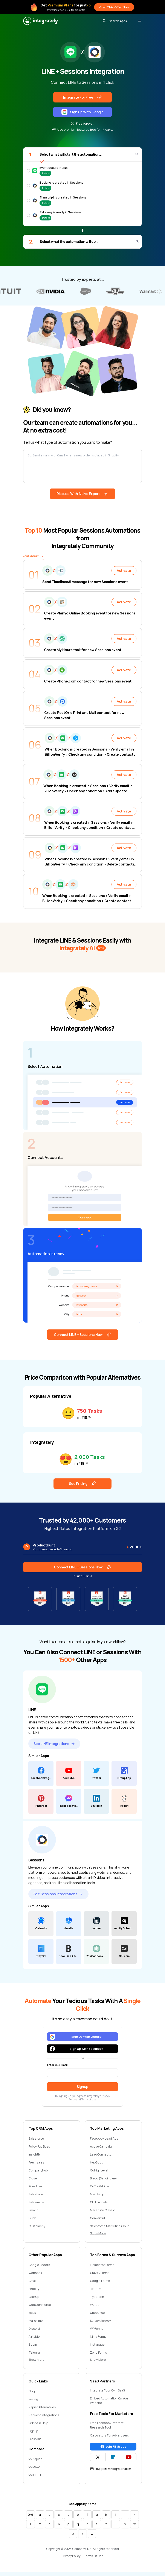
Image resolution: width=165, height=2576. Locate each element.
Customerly (37, 2226)
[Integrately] (40, 21)
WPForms (96, 2328)
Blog (32, 2391)
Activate (124, 570)
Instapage (97, 2344)
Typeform (97, 2297)
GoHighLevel (99, 2170)
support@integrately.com (110, 2469)
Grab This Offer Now (114, 7)
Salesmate (36, 2202)
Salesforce (36, 2138)
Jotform (95, 2289)
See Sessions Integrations (58, 1894)
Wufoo (94, 2305)
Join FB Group (113, 2446)
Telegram (35, 2352)
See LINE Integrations (54, 1743)
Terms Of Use (93, 2556)
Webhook (35, 2273)
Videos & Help (38, 2423)
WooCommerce (40, 2305)
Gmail (32, 2281)
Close (33, 2178)
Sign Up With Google (82, 112)
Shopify (34, 2289)
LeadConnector (101, 2154)
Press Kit (35, 2439)
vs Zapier (35, 2459)
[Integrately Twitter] (97, 2457)
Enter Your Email (57, 2065)
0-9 (30, 2514)
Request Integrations (44, 2415)
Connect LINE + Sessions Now (82, 1334)
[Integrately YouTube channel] (128, 2457)
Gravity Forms (99, 2273)
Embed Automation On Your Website (109, 2400)
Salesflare (36, 2194)
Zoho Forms (98, 2352)
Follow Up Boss (39, 2146)
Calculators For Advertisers (109, 2435)
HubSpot (96, 2162)
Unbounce (97, 2313)
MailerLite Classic (102, 2210)
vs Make (34, 2467)
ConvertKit (97, 2218)
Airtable (34, 2336)
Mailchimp (97, 2194)
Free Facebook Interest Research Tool (107, 2425)
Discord (34, 2328)
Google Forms (100, 2281)
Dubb (32, 2218)
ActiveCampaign (101, 2146)
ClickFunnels (99, 2202)
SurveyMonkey (100, 2321)
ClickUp (34, 2297)
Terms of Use (88, 2099)
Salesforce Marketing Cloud (110, 2226)
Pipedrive (35, 2186)
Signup (33, 2431)
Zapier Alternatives (42, 2407)
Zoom (33, 2344)
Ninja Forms (98, 2336)
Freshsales (36, 2162)
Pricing (33, 2399)
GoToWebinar (99, 2186)
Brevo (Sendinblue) (103, 2178)
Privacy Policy (71, 2556)
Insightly (34, 2154)
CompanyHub (38, 2170)
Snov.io (33, 2210)
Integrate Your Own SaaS (107, 2390)
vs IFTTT (35, 2475)
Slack (32, 2313)
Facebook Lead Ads (104, 2138)
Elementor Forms (102, 2265)
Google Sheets (39, 2265)
